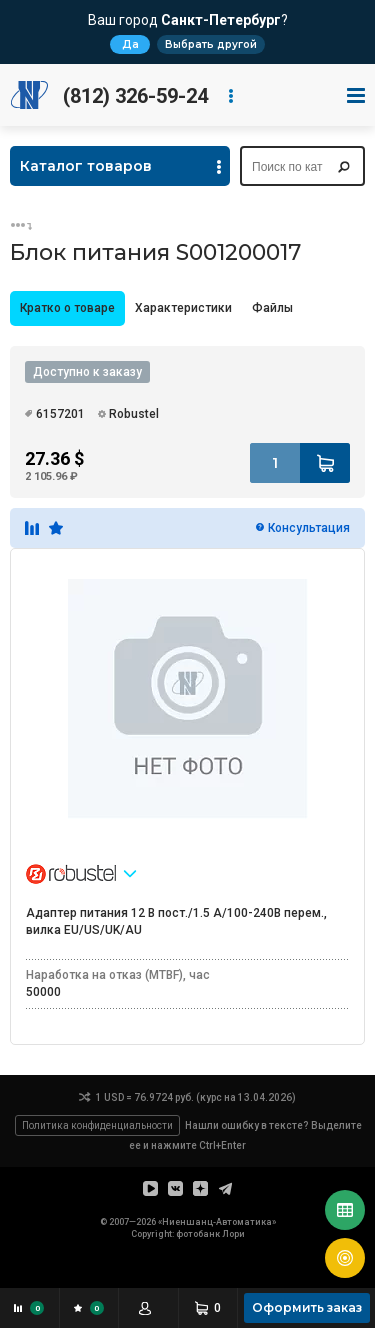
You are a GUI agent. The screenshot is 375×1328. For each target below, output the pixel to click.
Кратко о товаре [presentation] (67, 308)
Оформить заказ (307, 1307)
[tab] (67, 308)
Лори (233, 1234)
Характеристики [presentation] (183, 308)
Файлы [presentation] (272, 308)
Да (130, 44)
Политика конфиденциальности (97, 1125)
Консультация (309, 528)
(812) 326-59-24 (135, 96)
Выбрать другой (211, 44)
